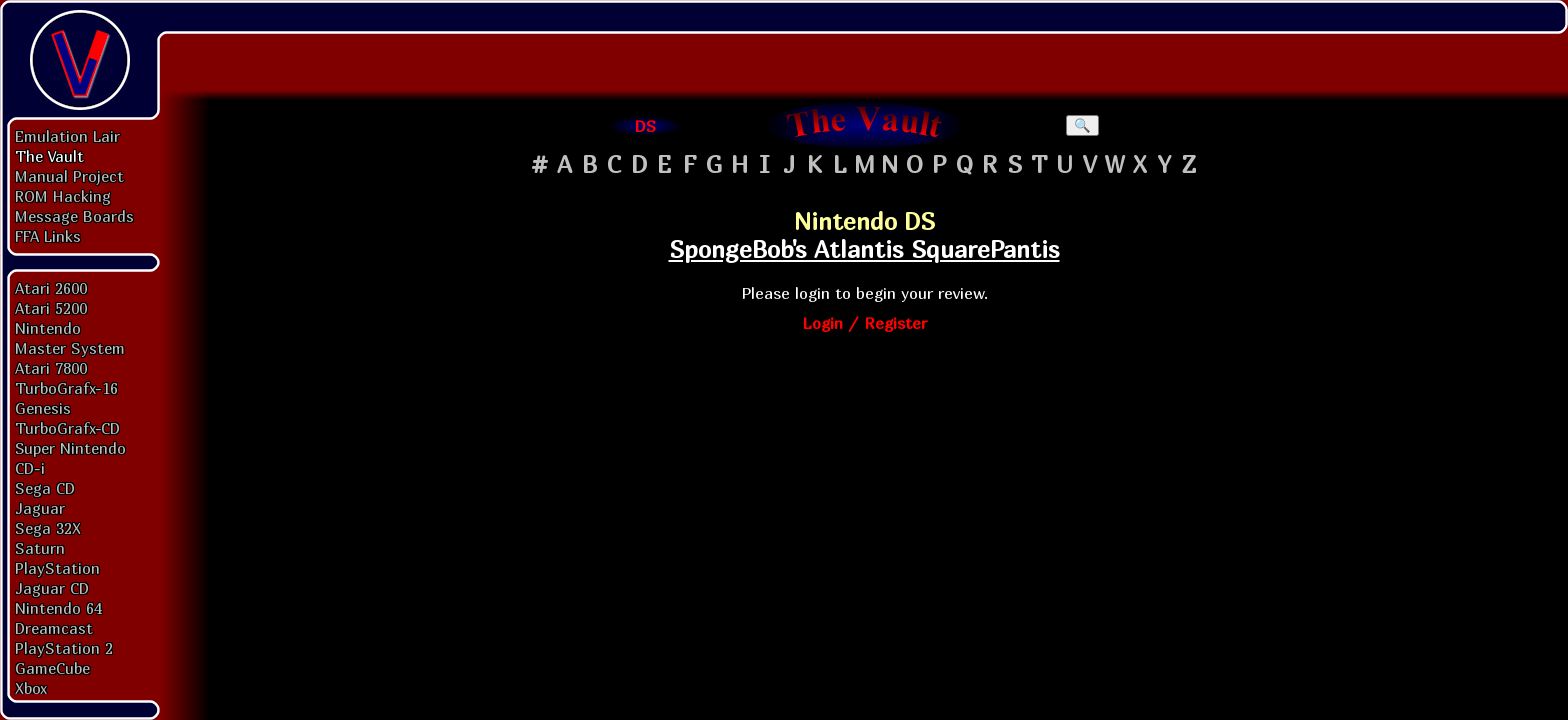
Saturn (40, 548)
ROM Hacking (63, 196)
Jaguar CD (52, 588)
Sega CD (45, 488)
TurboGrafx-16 (66, 388)
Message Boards (74, 216)
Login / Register (864, 323)
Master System (70, 348)
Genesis (43, 408)
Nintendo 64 (58, 608)
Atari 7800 (51, 368)
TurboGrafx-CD (67, 428)
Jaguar (40, 508)
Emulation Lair (67, 136)
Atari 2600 (51, 288)
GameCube (52, 668)
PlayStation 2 (64, 648)
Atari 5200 (51, 308)
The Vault (49, 156)
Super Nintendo (70, 448)
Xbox (31, 688)
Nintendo (48, 328)
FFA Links (48, 236)
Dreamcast (54, 628)
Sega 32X (48, 528)
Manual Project (69, 176)
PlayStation (57, 568)
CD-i (30, 468)
